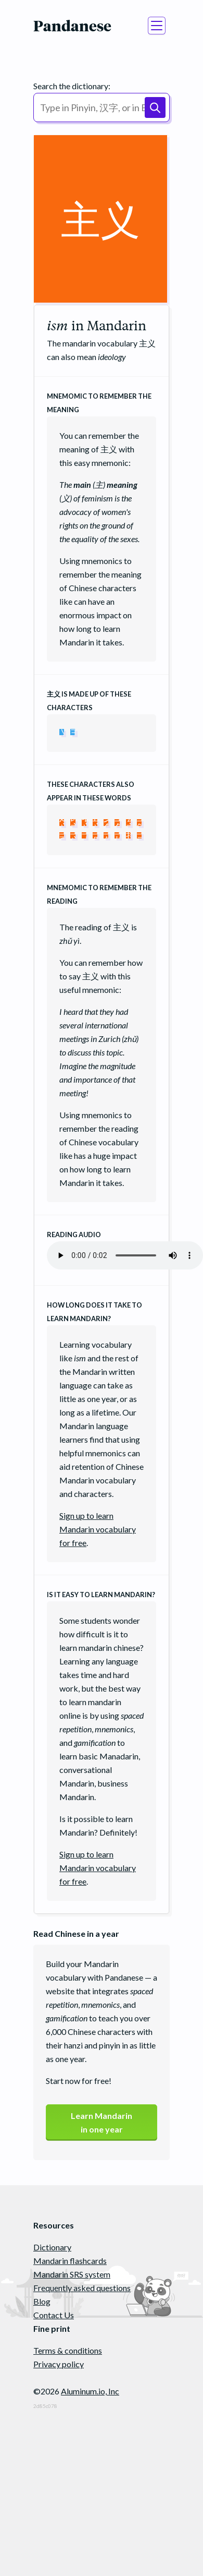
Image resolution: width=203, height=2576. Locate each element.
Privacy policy (58, 2364)
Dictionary (52, 2247)
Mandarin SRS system (71, 2274)
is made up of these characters (89, 701)
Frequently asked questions (82, 2288)
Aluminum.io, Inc (90, 2391)
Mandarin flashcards (70, 2261)
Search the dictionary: (71, 86)
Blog (41, 2301)
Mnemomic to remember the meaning (99, 403)
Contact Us (53, 2315)
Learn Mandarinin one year (101, 2122)
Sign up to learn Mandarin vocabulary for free (97, 1529)
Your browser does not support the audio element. (125, 1255)
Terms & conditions (67, 2350)
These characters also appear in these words (90, 791)
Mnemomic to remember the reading (99, 894)
